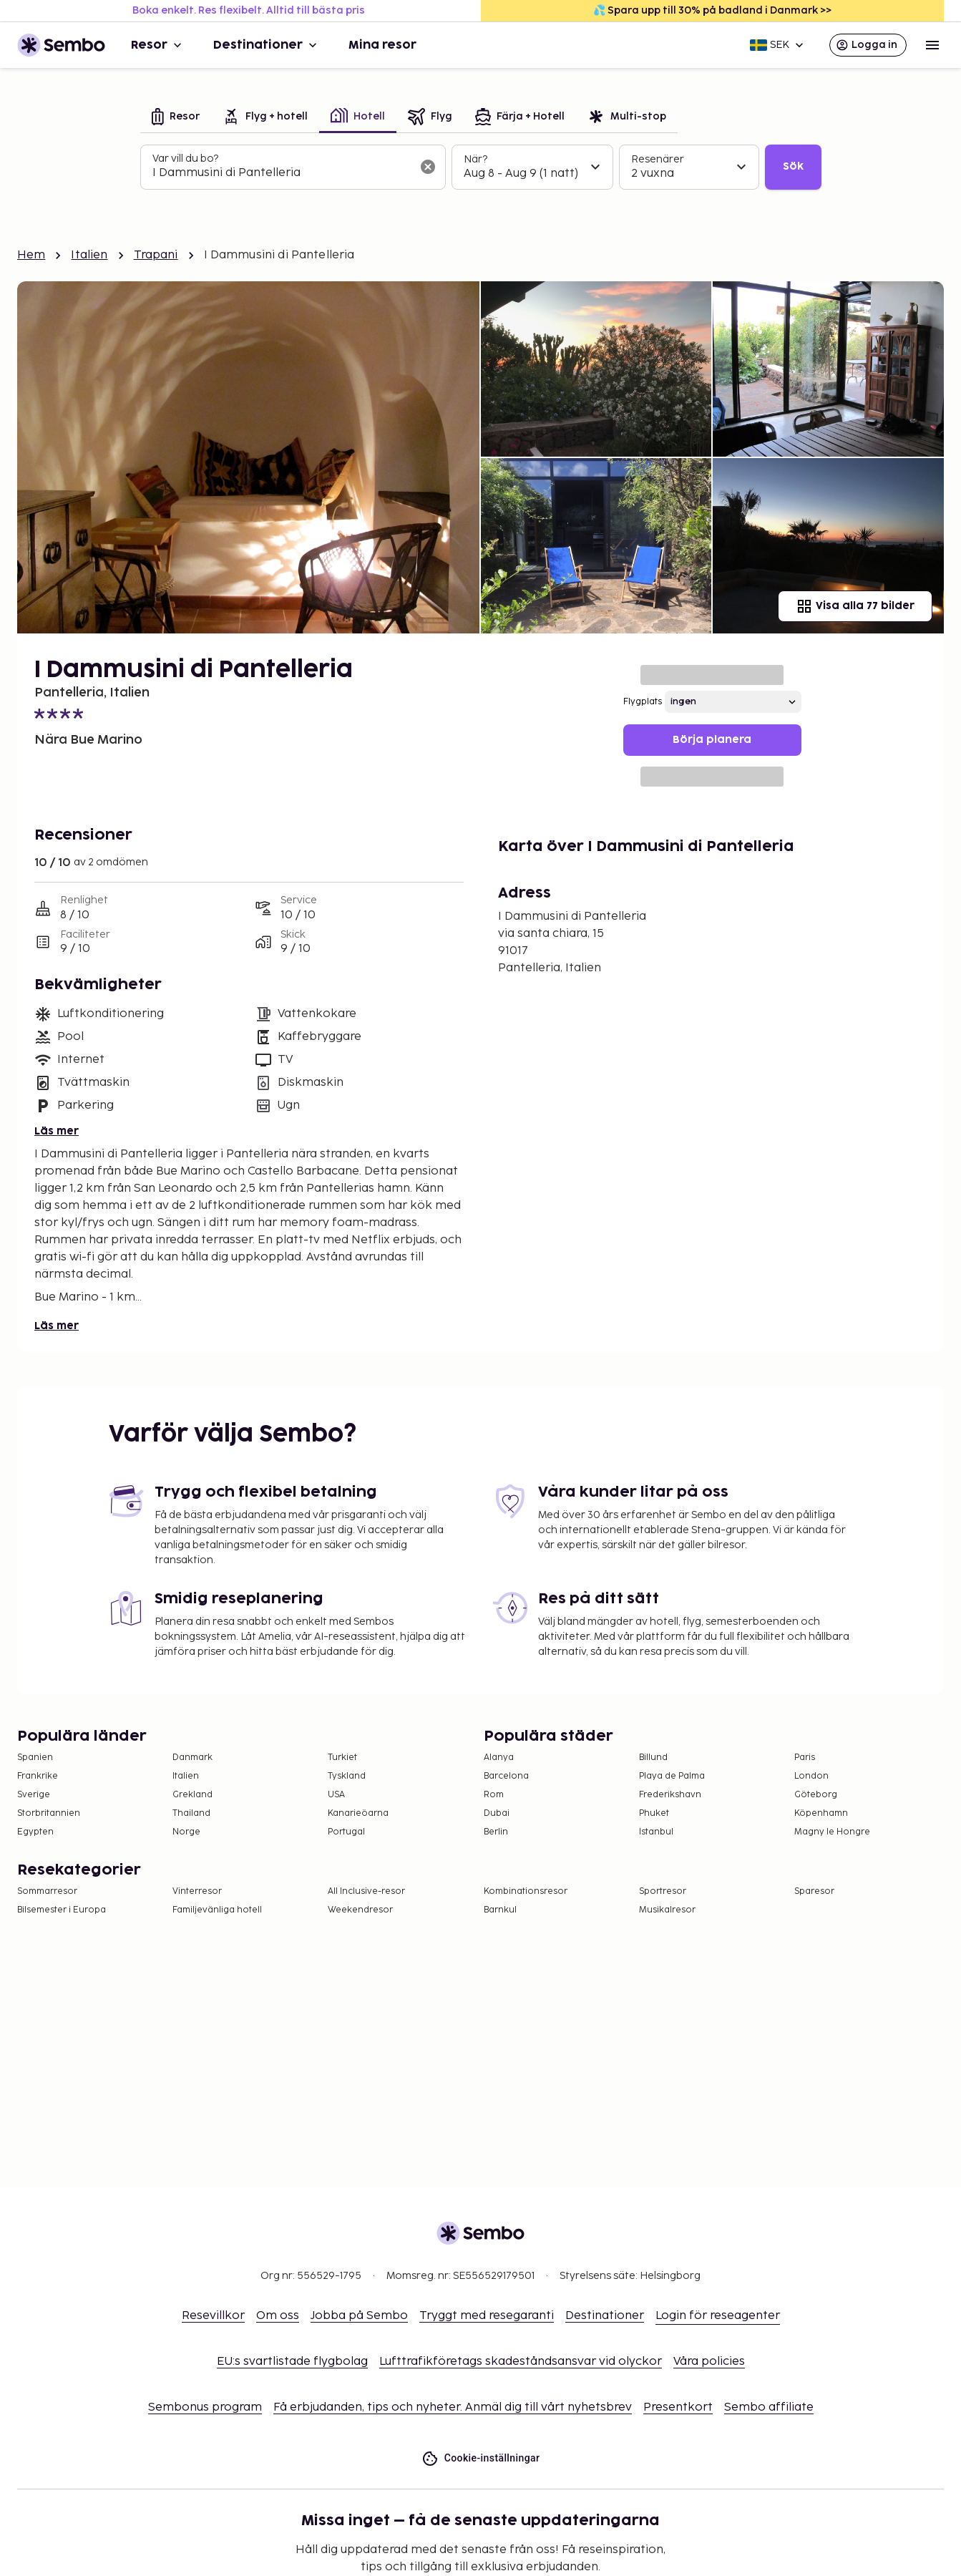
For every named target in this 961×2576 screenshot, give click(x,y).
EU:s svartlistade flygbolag (292, 2361)
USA (336, 1794)
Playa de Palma (672, 1776)
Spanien (35, 1757)
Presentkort (678, 2407)
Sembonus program (205, 2407)
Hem (31, 255)
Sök (793, 166)
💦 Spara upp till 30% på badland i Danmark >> (712, 10)
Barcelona (506, 1776)
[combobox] (281, 173)
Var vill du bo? (185, 158)
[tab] (175, 117)
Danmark (192, 1757)
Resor (158, 45)
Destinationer (266, 45)
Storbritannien (48, 1813)
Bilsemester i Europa (61, 1910)
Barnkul (500, 1910)
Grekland (192, 1794)
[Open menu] (932, 45)
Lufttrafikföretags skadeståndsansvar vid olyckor (520, 2361)
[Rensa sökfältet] (427, 166)
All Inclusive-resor (366, 1891)
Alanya (499, 1757)
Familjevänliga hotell (217, 1910)
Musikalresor (667, 1910)
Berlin (496, 1832)
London (811, 1776)
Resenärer (657, 159)
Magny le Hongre (832, 1832)
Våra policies (709, 2361)
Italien (89, 255)
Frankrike (37, 1776)
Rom (494, 1794)
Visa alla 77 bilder (855, 606)
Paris (804, 1757)
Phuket (654, 1813)
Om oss (277, 2316)
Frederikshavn (670, 1794)
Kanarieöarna (358, 1813)
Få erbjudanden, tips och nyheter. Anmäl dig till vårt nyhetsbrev (452, 2407)
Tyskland (347, 1776)
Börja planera (712, 739)
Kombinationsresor (525, 1891)
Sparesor (814, 1891)
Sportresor (662, 1891)
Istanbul (656, 1832)
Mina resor (382, 45)
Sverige (33, 1794)
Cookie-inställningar (481, 2458)
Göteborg (815, 1794)
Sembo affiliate (769, 2407)
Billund (653, 1757)
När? (475, 159)
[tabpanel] (480, 167)
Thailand (191, 1813)
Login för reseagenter (717, 2316)
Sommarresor (47, 1891)
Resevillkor (213, 2316)
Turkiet (342, 1757)
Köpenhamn (821, 1813)
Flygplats (642, 701)
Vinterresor (197, 1891)
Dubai (496, 1813)
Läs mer (56, 1131)
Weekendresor (360, 1910)
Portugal (346, 1832)
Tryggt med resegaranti (486, 2316)
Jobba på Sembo (359, 2316)
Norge (186, 1832)
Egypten (35, 1832)
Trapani (156, 255)
